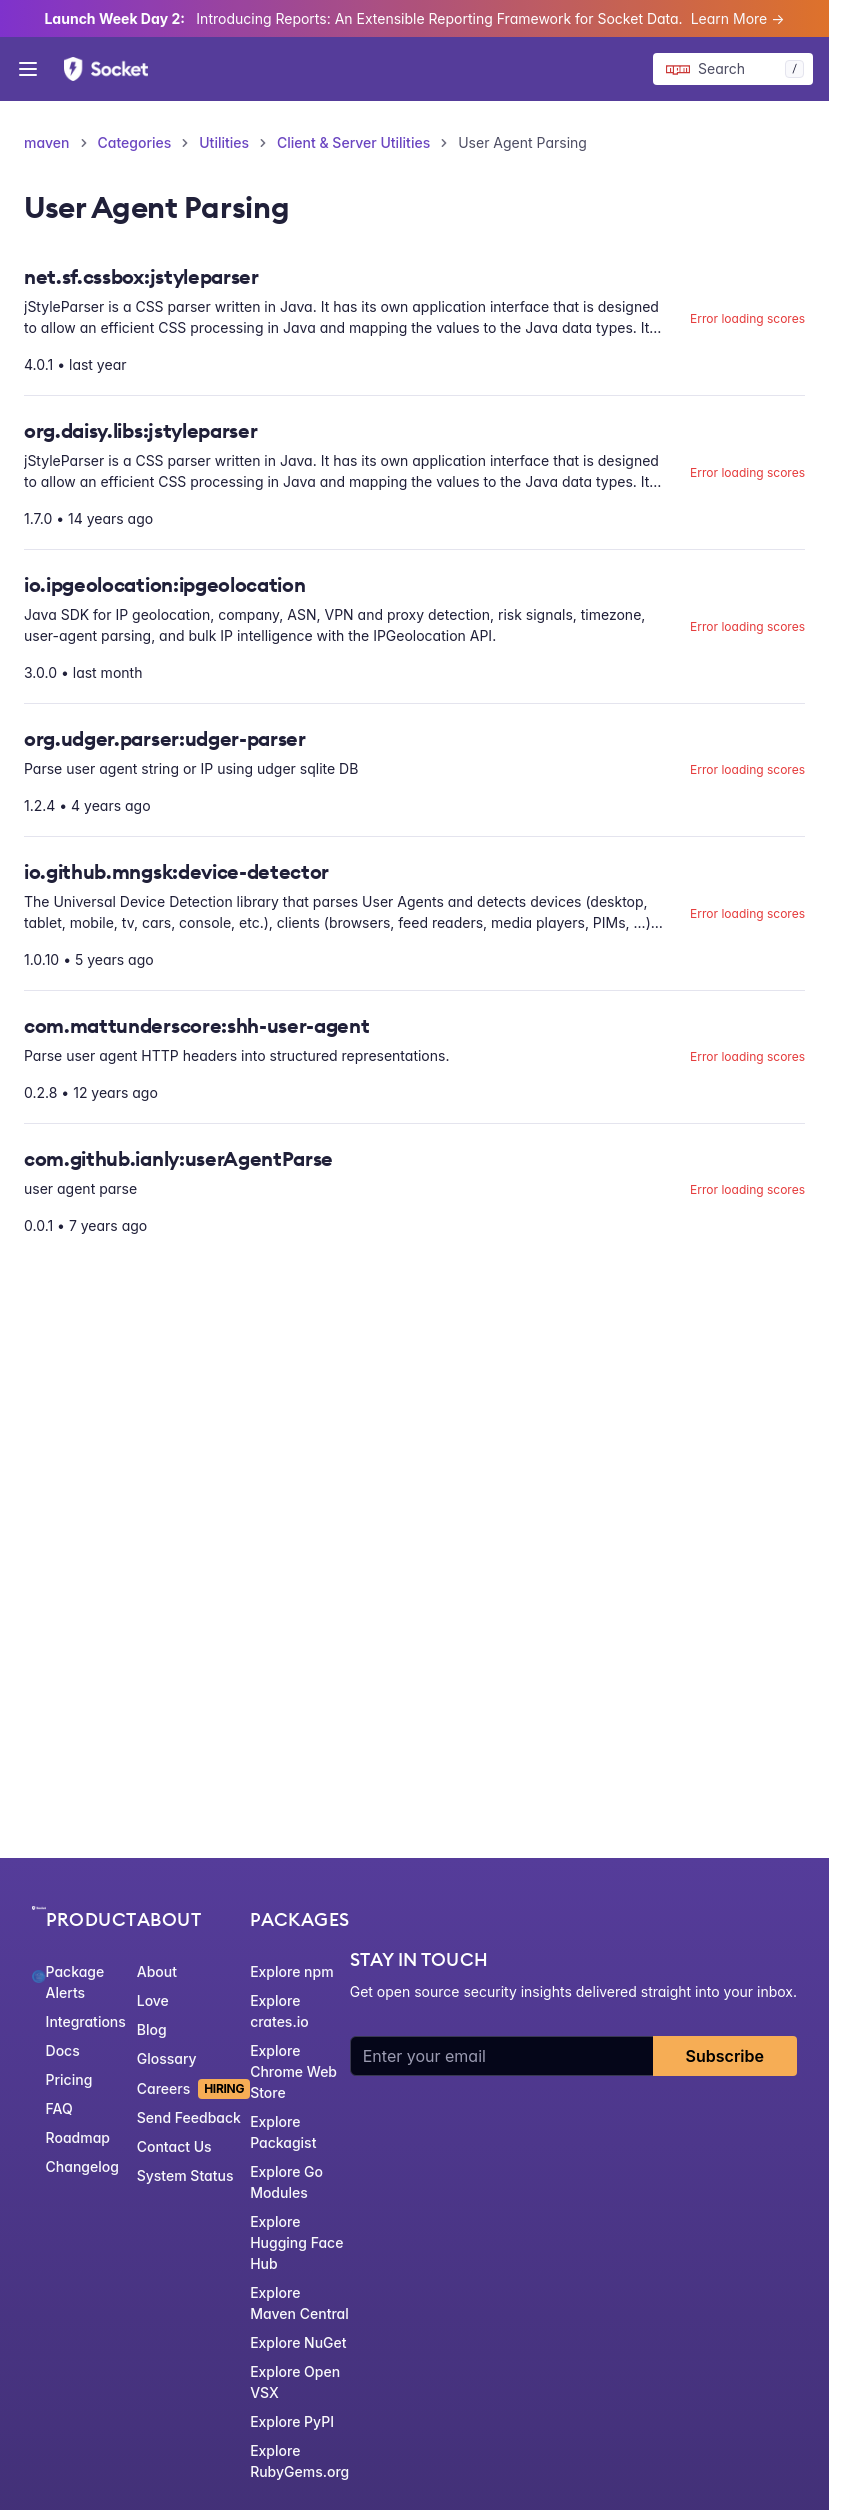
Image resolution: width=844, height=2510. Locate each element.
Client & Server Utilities (353, 142)
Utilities (224, 142)
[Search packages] (733, 69)
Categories (135, 142)
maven (47, 142)
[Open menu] (28, 69)
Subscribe (725, 2056)
